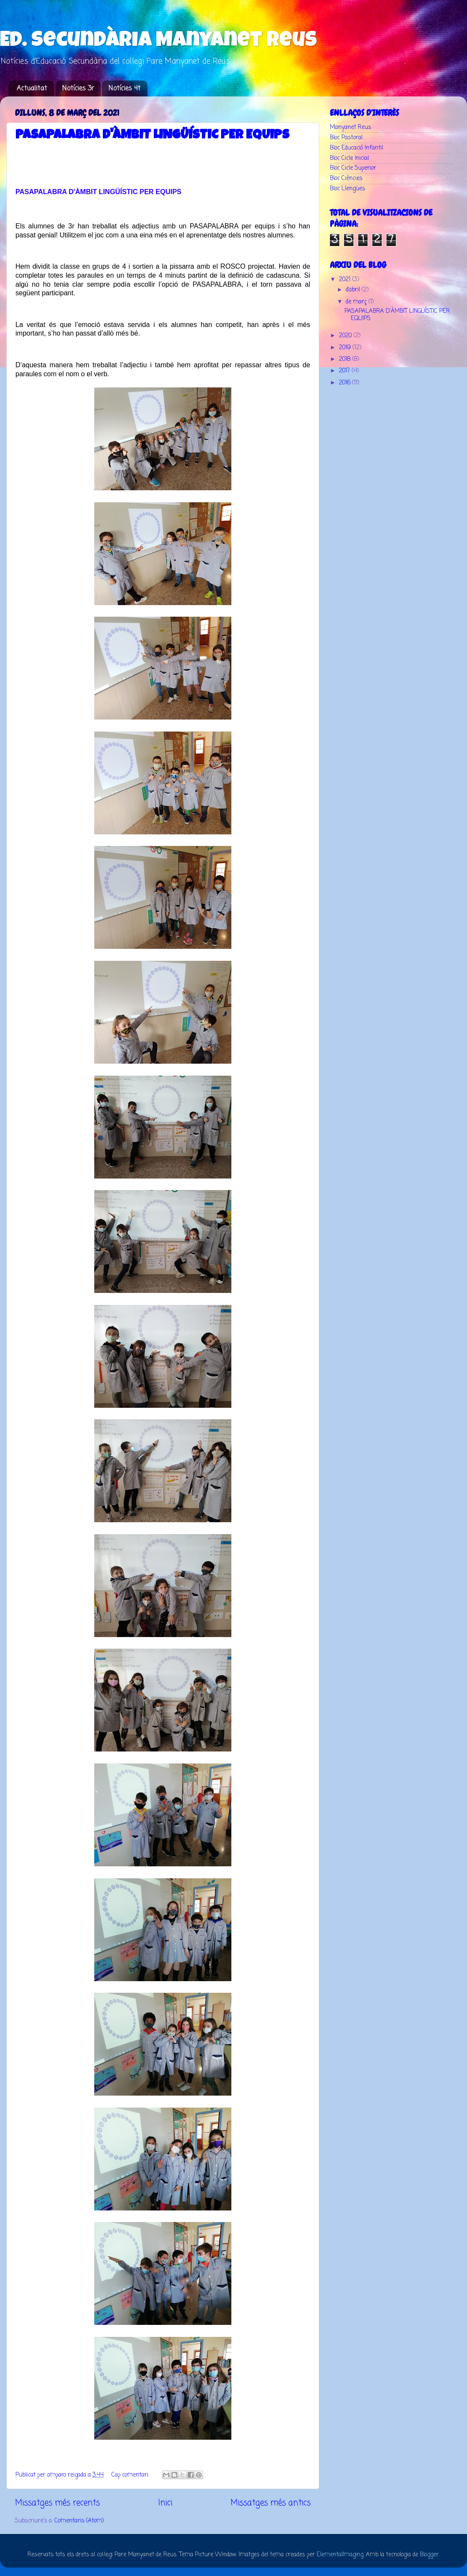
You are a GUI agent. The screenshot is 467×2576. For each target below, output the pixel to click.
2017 (345, 370)
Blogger (429, 2554)
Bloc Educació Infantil (356, 148)
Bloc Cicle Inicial (349, 158)
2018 (345, 359)
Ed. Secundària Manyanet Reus (158, 41)
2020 (346, 335)
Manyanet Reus (350, 127)
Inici (165, 2503)
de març (357, 301)
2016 (345, 382)
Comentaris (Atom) (79, 2520)
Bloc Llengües (347, 188)
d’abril (354, 289)
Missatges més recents (57, 2503)
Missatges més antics (271, 2503)
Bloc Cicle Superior (353, 168)
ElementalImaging (340, 2554)
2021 (345, 279)
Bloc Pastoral (346, 137)
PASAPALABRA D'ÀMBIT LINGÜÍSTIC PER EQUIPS (152, 135)
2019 (346, 347)
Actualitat (32, 88)
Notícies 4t (124, 88)
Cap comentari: (131, 2475)
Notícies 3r (78, 88)
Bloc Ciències (346, 178)
